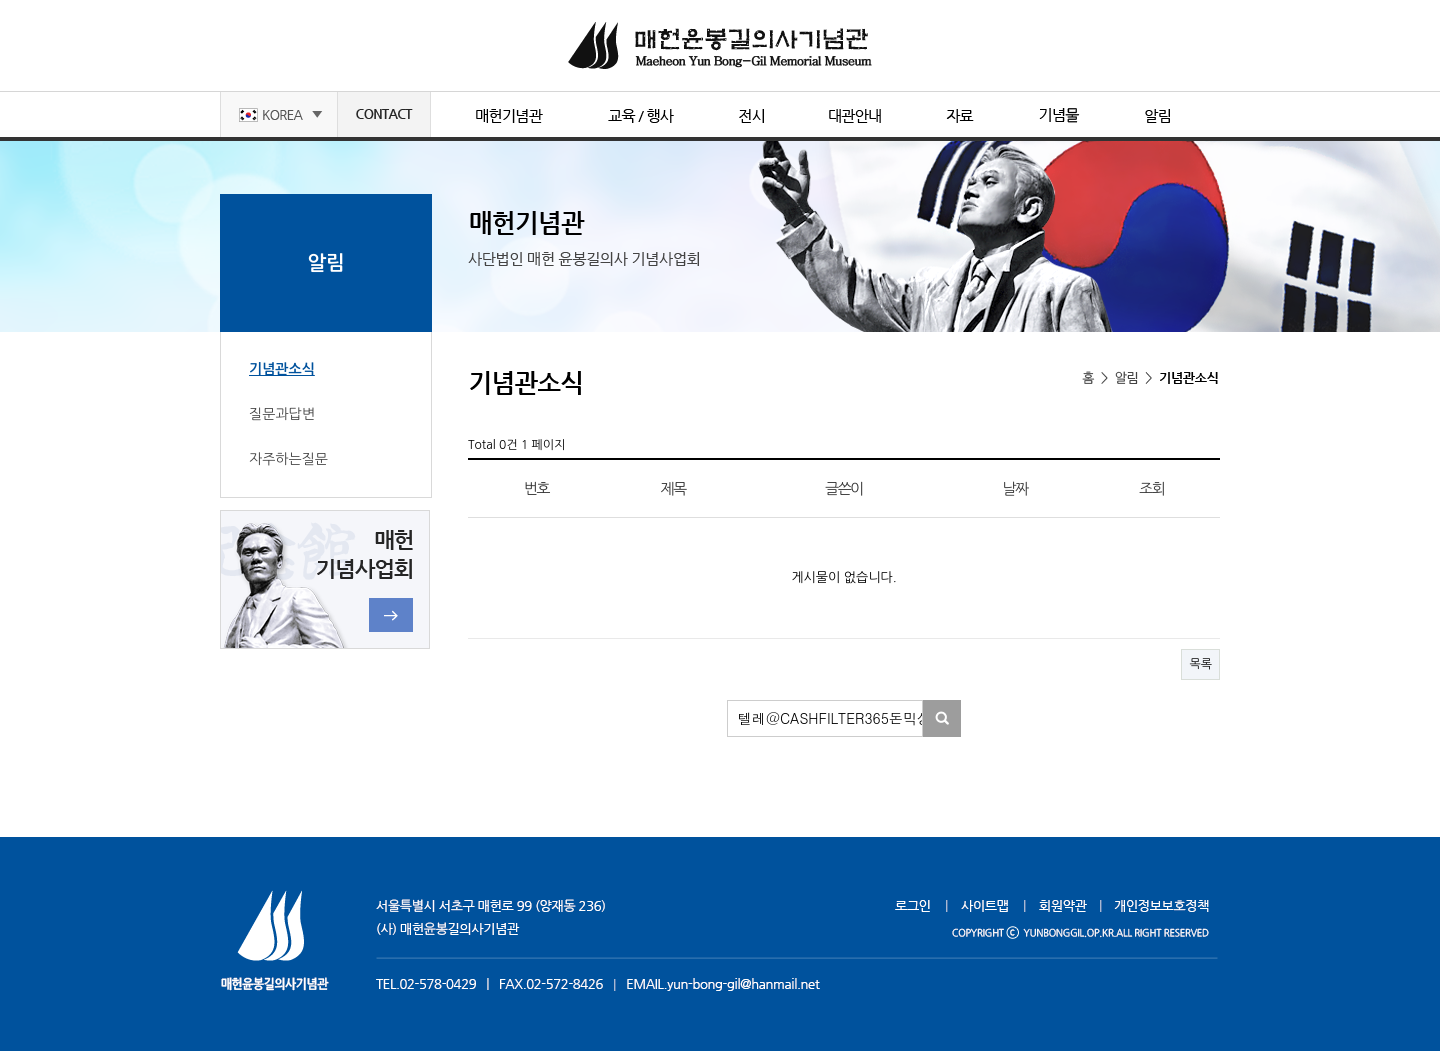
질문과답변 (282, 414)
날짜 (1014, 488)
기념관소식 (282, 369)
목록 (1200, 664)
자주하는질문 (288, 459)
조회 (1151, 488)
